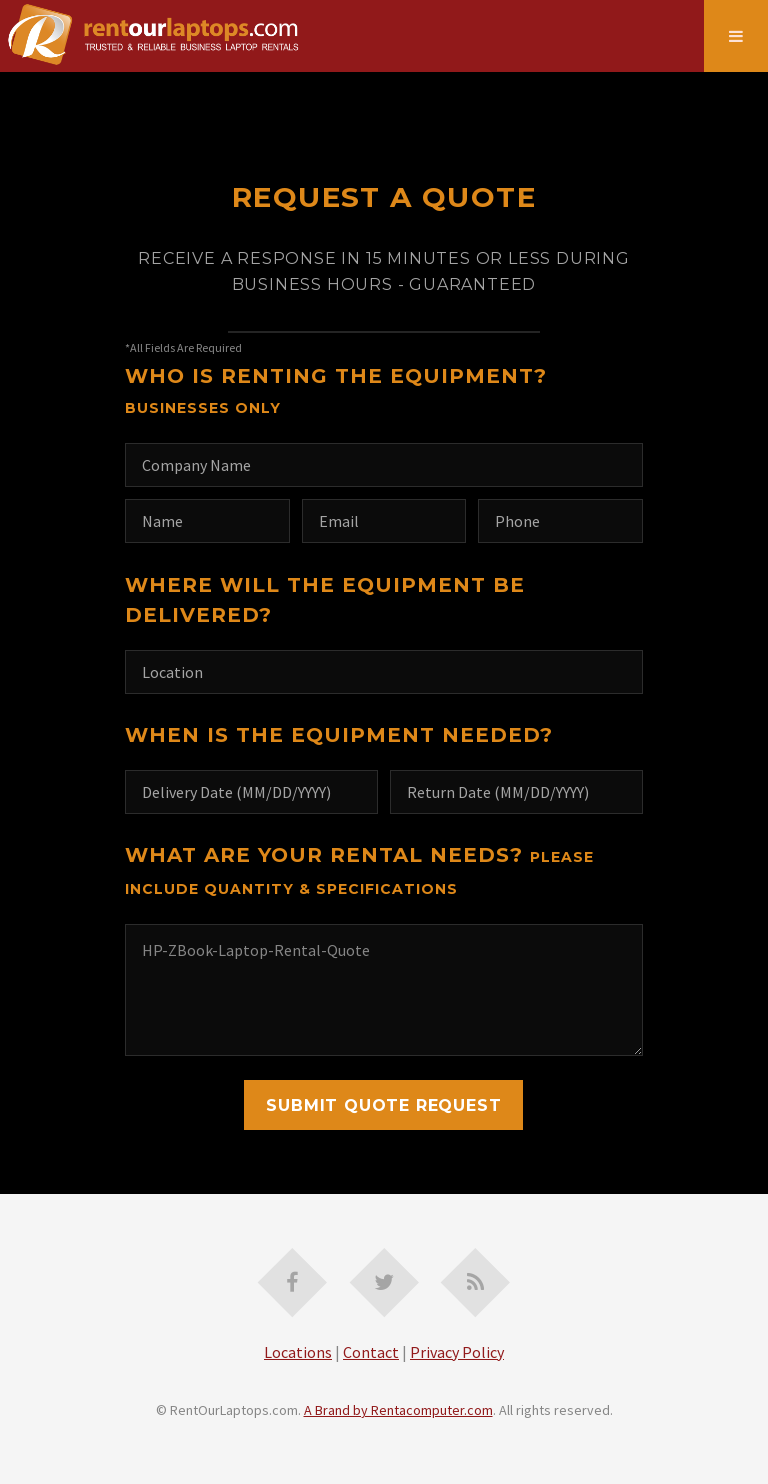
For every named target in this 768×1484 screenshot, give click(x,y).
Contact (371, 1352)
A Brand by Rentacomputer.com (398, 1410)
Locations (298, 1352)
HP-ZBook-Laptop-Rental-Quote (384, 990)
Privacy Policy (457, 1352)
